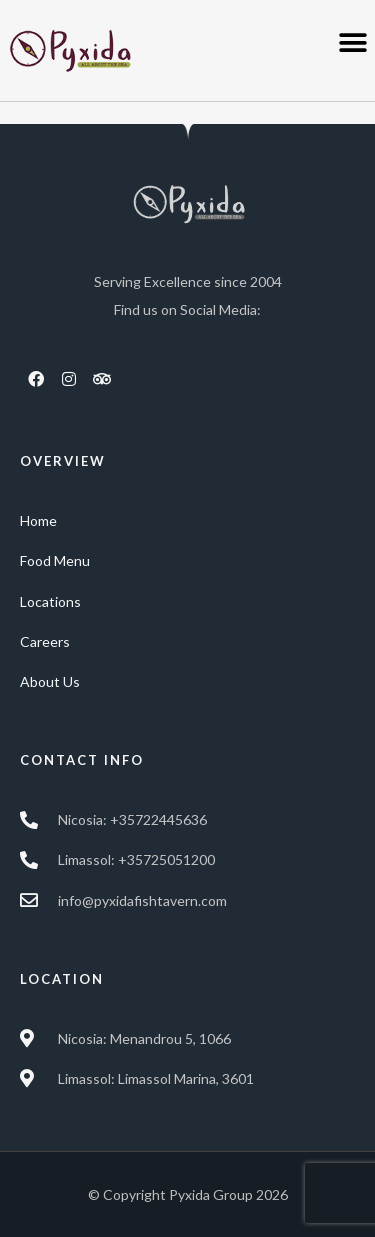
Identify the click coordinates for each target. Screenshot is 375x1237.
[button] (352, 42)
